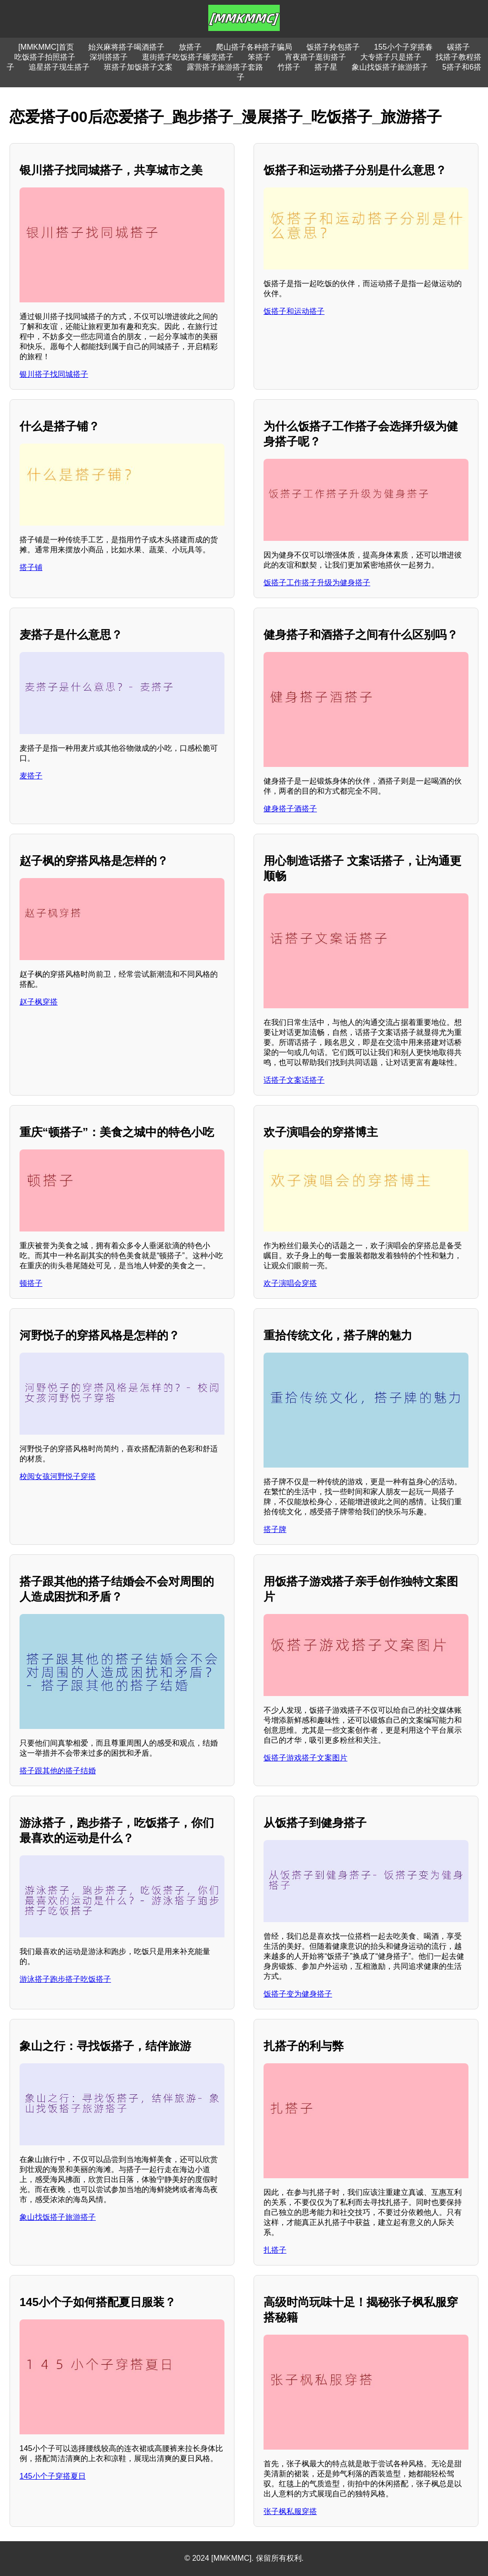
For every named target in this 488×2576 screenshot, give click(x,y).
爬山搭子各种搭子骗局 (254, 47)
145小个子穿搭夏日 (53, 2476)
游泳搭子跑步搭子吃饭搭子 (65, 1979)
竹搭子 (288, 67)
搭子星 (326, 67)
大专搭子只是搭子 (390, 57)
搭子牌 (275, 1529)
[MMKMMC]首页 (45, 47)
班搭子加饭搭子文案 (138, 67)
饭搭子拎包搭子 (333, 47)
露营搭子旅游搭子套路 (225, 67)
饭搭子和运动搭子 (294, 311)
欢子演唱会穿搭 (290, 1283)
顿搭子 (31, 1283)
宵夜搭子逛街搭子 (315, 57)
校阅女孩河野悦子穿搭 (58, 1476)
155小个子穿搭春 (403, 47)
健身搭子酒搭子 (290, 809)
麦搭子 (31, 776)
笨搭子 (259, 57)
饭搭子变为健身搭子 (298, 1994)
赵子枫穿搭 (39, 1002)
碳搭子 (458, 47)
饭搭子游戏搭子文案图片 (305, 1758)
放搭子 (190, 47)
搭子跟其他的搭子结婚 (58, 1771)
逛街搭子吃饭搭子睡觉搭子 (188, 57)
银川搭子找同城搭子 (54, 374)
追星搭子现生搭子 (59, 67)
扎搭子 (275, 2250)
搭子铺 (31, 567)
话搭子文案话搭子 (294, 1080)
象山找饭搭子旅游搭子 (390, 67)
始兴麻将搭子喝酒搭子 (126, 47)
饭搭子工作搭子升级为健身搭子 (317, 583)
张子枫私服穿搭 (290, 2511)
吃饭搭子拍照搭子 (44, 57)
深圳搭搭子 (109, 57)
